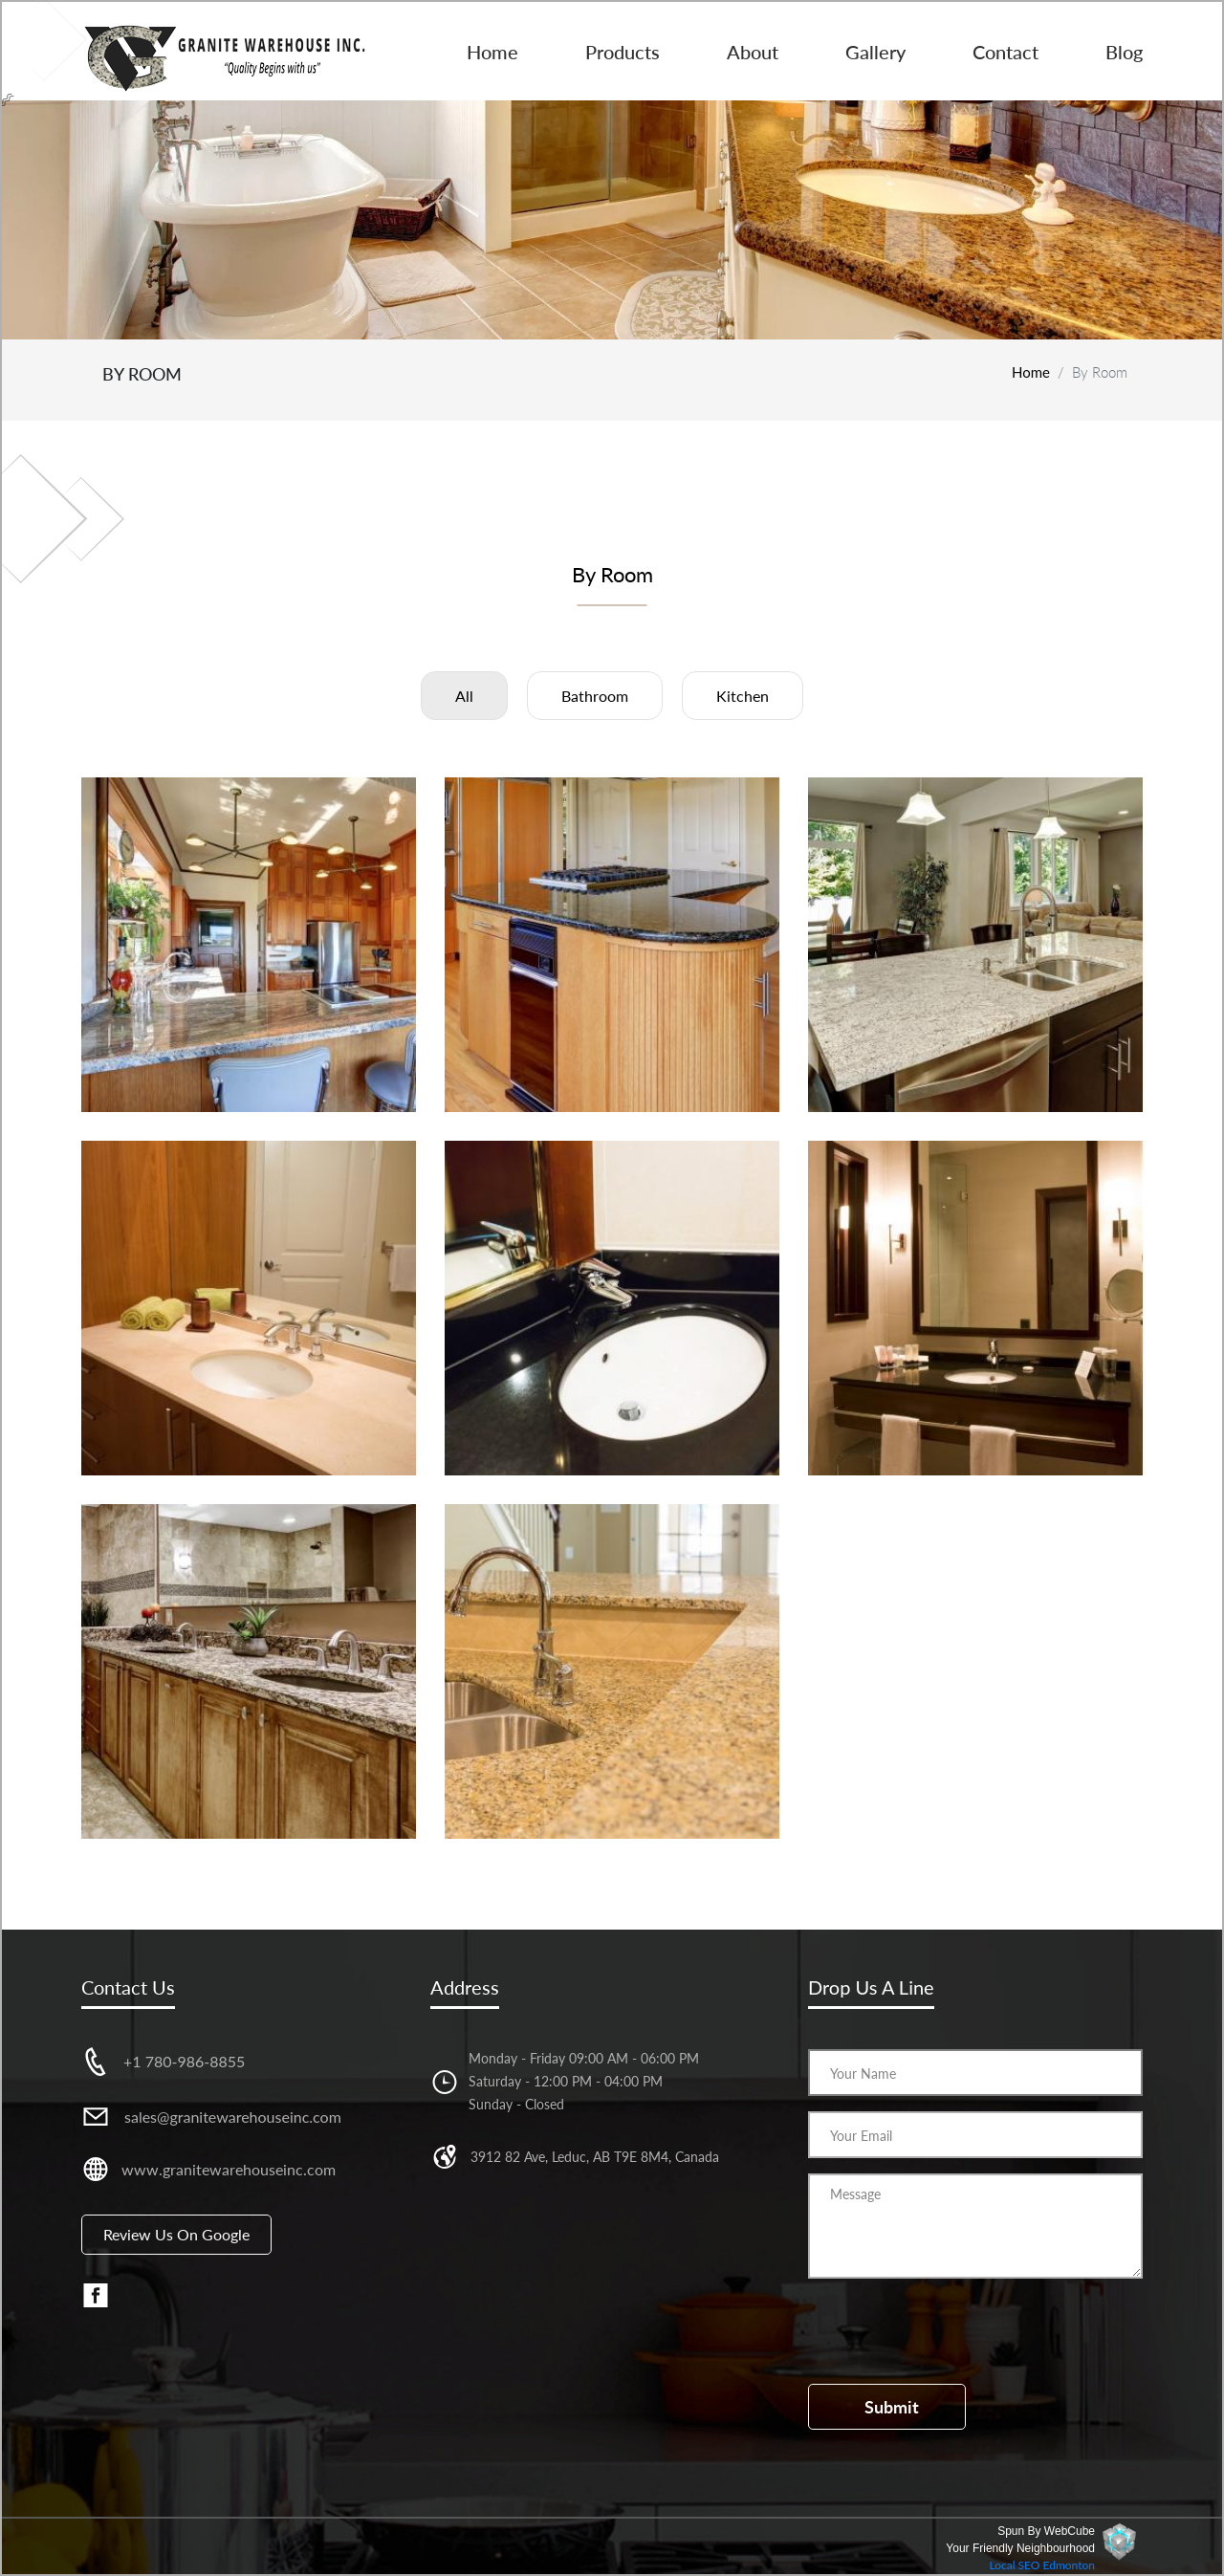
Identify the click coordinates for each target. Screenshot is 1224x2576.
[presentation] (953, 2331)
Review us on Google (176, 2234)
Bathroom (594, 696)
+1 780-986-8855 (184, 2061)
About (752, 51)
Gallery (875, 51)
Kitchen (742, 696)
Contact (1005, 51)
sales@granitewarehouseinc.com (232, 2116)
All (464, 696)
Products (622, 51)
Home (492, 51)
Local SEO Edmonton (1042, 2565)
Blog (1124, 51)
